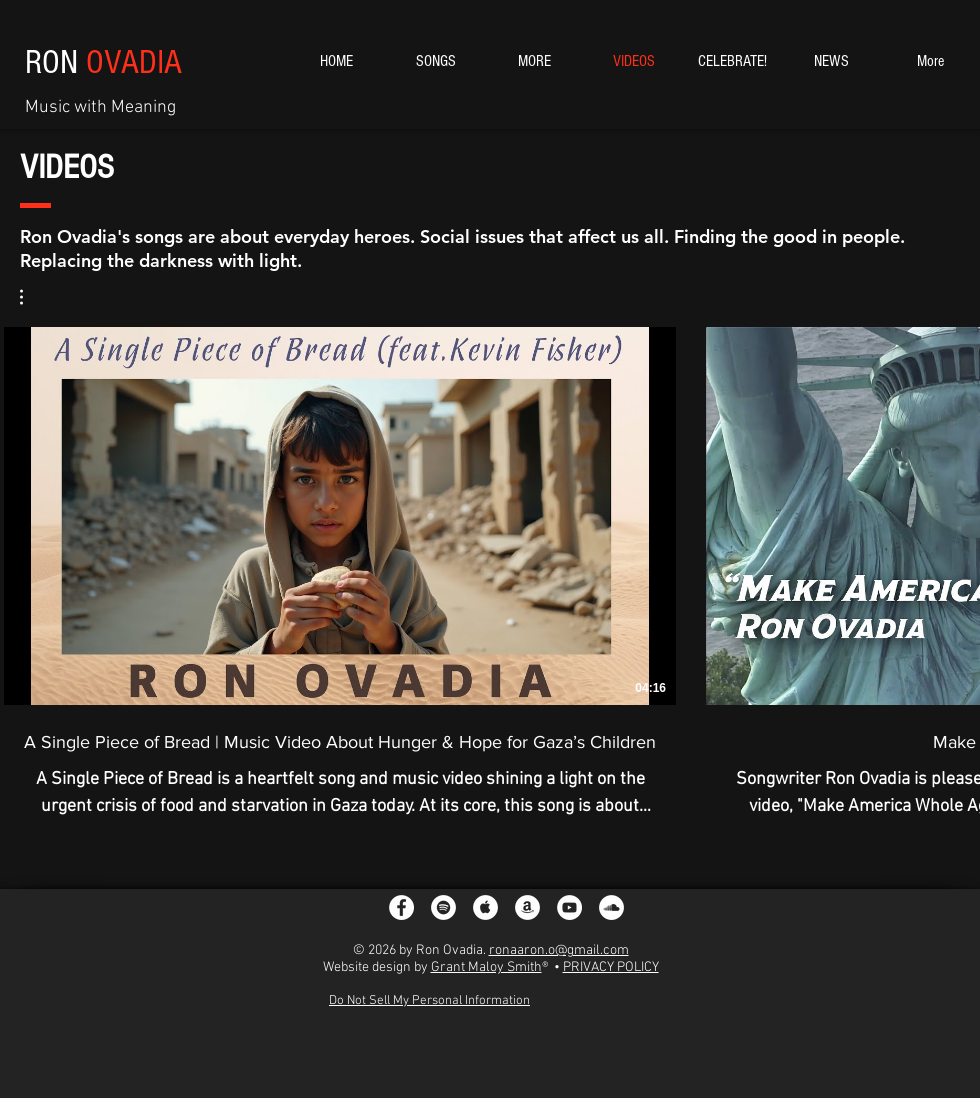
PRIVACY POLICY (611, 967)
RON (103, 62)
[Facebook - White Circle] (401, 907)
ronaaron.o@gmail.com (559, 950)
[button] (31, 297)
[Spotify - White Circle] (443, 907)
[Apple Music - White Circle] (485, 907)
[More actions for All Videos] (31, 297)
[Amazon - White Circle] (527, 907)
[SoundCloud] (611, 907)
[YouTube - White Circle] (569, 907)
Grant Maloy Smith (486, 967)
